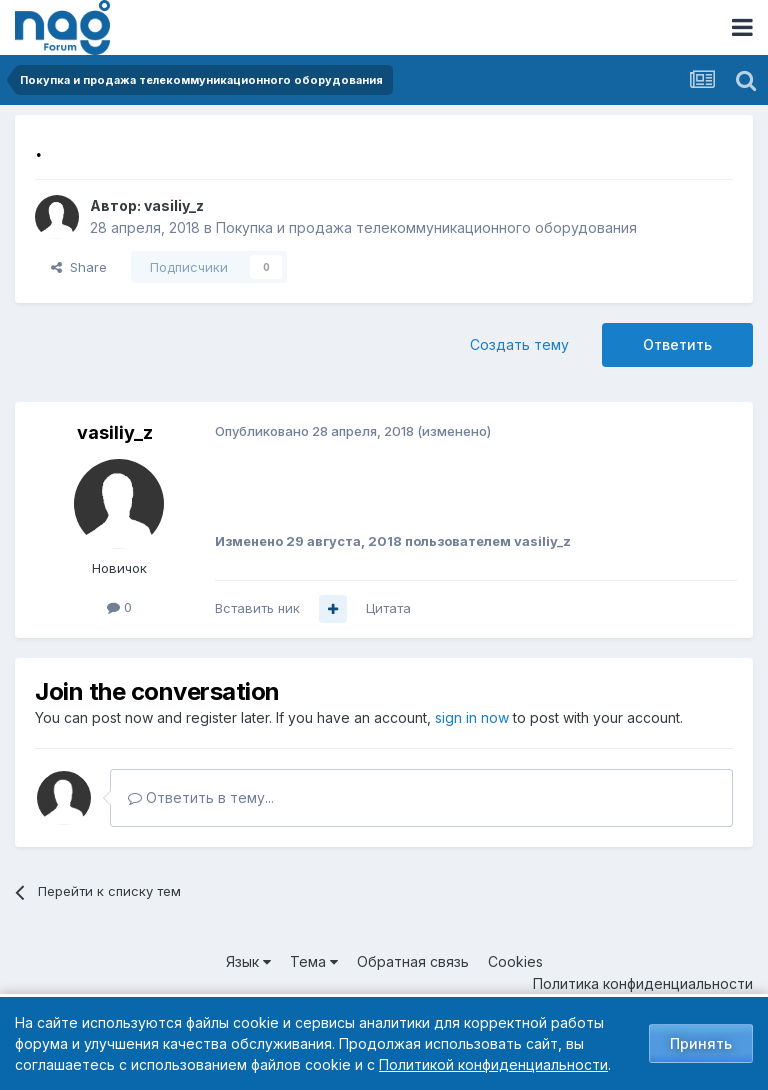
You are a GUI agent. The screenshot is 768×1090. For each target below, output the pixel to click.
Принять (701, 1043)
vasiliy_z (174, 205)
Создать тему (519, 344)
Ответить (677, 344)
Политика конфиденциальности (643, 983)
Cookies (515, 961)
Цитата (388, 608)
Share (79, 267)
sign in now (472, 717)
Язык (248, 961)
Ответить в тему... (201, 797)
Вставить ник (257, 608)
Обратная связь (413, 961)
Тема (314, 961)
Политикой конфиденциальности (493, 1064)
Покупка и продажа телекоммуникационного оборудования (426, 227)
